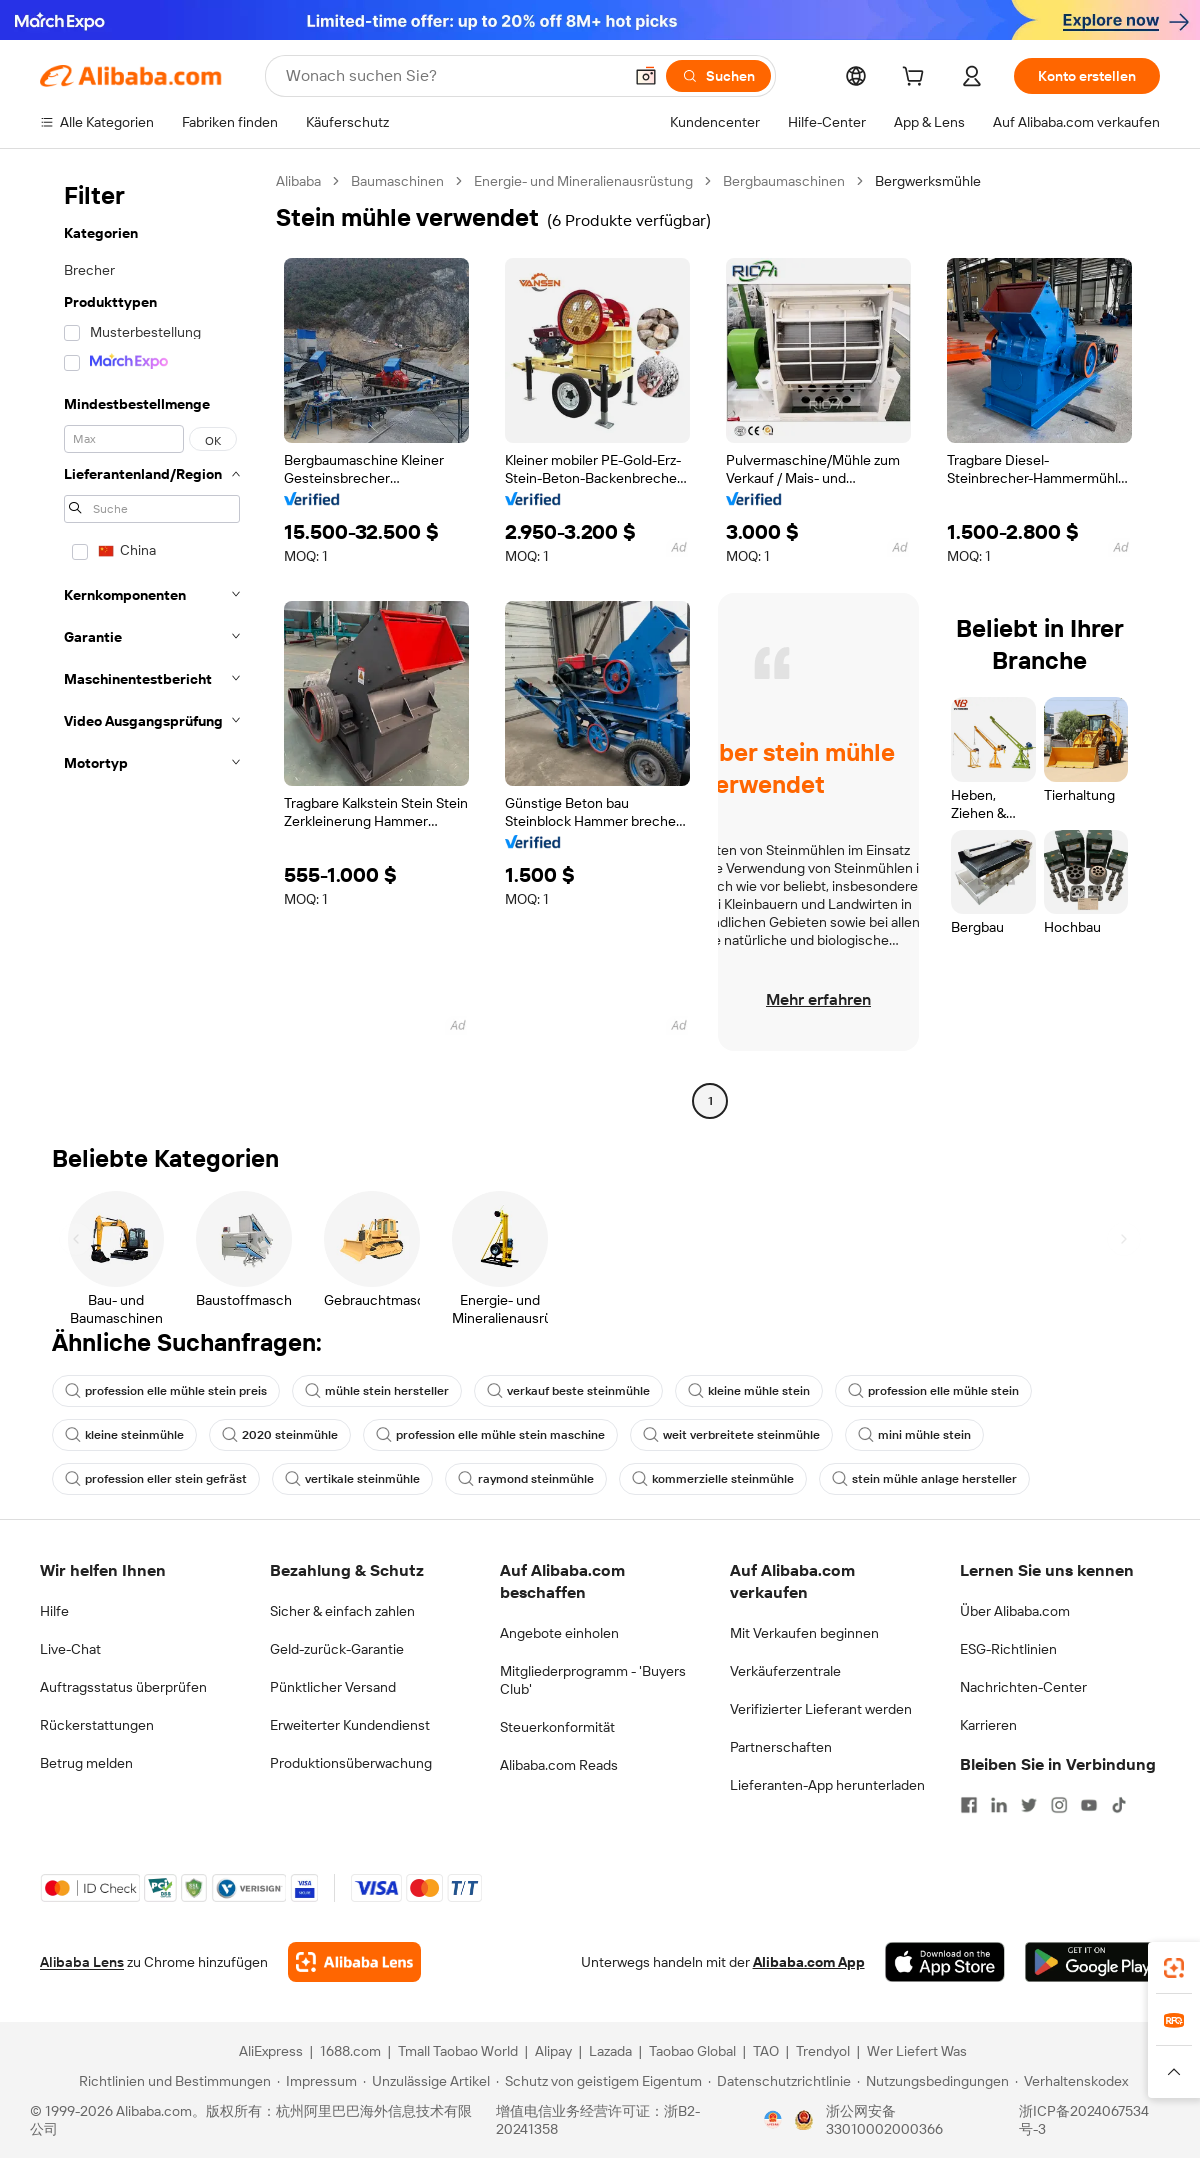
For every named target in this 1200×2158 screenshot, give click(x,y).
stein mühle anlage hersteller (924, 1479)
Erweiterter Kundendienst (350, 1725)
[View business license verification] (773, 2120)
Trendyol (823, 2051)
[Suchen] (718, 76)
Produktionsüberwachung (351, 1763)
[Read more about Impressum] (317, 2081)
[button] (646, 76)
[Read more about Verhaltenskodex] (1071, 2081)
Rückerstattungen (97, 1725)
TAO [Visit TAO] (766, 2051)
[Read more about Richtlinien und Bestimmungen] (172, 2081)
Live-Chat (70, 1649)
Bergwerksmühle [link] (928, 181)
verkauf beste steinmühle (568, 1391)
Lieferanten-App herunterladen (827, 1785)
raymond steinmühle (526, 1479)
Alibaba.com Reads (559, 1765)
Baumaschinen (397, 181)
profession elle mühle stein (933, 1391)
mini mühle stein (914, 1435)
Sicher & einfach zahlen (342, 1611)
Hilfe (54, 1611)
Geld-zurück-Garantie (337, 1649)
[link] (1174, 1968)
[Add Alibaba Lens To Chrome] (354, 1962)
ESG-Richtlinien (1008, 1649)
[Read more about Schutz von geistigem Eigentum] (599, 2081)
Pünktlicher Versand (333, 1687)
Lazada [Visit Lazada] (610, 2051)
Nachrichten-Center (1023, 1687)
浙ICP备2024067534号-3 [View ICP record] (1084, 2120)
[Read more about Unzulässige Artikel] (426, 2081)
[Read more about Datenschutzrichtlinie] (779, 2081)
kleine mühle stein (749, 1391)
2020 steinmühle (280, 1435)
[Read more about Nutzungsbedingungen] (933, 2081)
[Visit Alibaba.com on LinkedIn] (999, 1805)
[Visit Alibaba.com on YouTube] (1089, 1805)
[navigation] (152, 643)
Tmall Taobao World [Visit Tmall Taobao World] (458, 2051)
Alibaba (298, 181)
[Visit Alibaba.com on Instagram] (1059, 1805)
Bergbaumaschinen (784, 181)
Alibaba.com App (809, 1962)
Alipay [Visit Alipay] (553, 2051)
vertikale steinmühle (352, 1479)
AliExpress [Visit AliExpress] (271, 2051)
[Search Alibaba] (452, 76)
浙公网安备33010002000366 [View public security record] (884, 2120)
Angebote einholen (559, 1633)
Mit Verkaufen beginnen (804, 1633)
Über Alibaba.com (1015, 1611)
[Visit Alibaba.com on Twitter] (1029, 1805)
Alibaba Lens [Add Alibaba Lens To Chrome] (82, 1962)
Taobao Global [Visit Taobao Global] (692, 2051)
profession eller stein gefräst (156, 1479)
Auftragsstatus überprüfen (123, 1687)
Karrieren (988, 1725)
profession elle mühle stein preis (166, 1391)
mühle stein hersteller (377, 1391)
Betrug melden (86, 1763)
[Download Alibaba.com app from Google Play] (1092, 1962)
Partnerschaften (781, 1747)
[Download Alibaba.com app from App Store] (945, 1962)
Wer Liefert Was (917, 2051)
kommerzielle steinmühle (713, 1479)
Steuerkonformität (557, 1727)
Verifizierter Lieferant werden (821, 1709)
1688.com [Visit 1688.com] (350, 2051)
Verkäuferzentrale (785, 1671)
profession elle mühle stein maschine (490, 1435)
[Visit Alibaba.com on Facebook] (969, 1805)
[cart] (917, 79)
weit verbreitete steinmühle (731, 1435)
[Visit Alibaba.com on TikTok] (1119, 1805)
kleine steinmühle (124, 1435)
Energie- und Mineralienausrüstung (583, 181)
